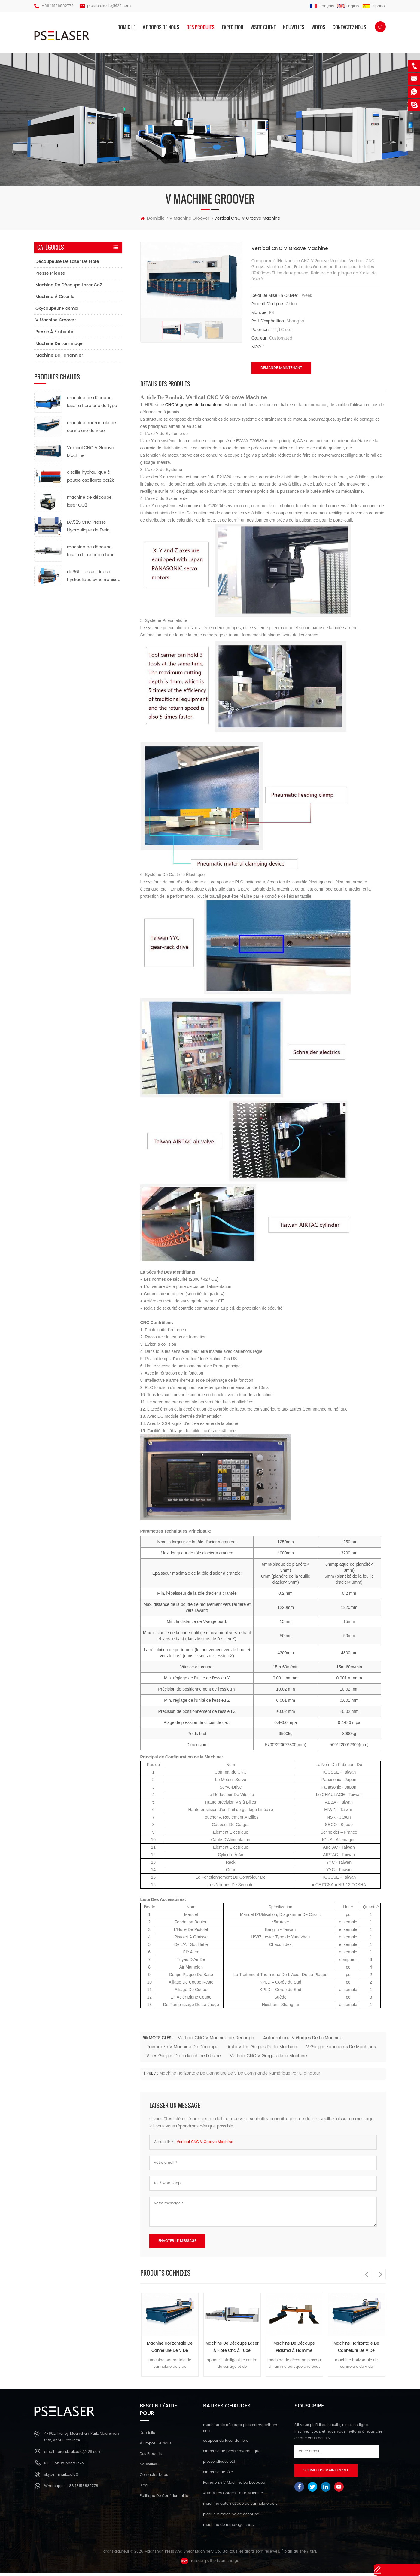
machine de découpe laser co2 (68, 288)
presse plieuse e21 (219, 2465)
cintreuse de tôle (218, 2476)
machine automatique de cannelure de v (240, 2507)
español (374, 6)
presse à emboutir (54, 335)
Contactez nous (349, 27)
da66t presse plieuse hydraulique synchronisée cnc (93, 579)
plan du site (295, 2555)
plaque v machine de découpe (231, 2518)
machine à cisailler (55, 300)
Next (380, 2277)
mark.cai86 (68, 2478)
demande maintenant (281, 371)
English (348, 6)
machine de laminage (59, 346)
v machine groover (55, 323)
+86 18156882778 (58, 6)
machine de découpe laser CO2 (89, 504)
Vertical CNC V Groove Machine (205, 2145)
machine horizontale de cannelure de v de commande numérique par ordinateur (240, 2077)
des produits (201, 27)
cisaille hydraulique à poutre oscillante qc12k (90, 479)
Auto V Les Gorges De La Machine (262, 2050)
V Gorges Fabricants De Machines (341, 2050)
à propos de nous (161, 27)
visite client (263, 27)
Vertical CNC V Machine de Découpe (216, 2041)
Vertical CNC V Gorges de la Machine (268, 2059)
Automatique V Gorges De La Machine (302, 2041)
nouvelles (293, 27)
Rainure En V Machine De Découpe (182, 2050)
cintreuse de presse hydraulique (231, 2455)
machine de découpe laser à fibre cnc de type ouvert (92, 405)
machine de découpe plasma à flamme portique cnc (294, 2351)
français (322, 6)
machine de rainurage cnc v (228, 2528)
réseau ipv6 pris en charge (210, 2564)
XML (313, 2555)
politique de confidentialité (164, 2499)
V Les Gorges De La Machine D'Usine (183, 2059)
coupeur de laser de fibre (225, 2444)
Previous (366, 2277)
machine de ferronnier (59, 358)
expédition (232, 27)
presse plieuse (50, 276)
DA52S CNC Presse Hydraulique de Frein (88, 529)
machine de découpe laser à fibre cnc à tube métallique (232, 2351)
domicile (126, 27)
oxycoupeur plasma (56, 311)
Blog (144, 2489)
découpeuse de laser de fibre (67, 264)
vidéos (318, 27)
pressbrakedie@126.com (109, 6)
